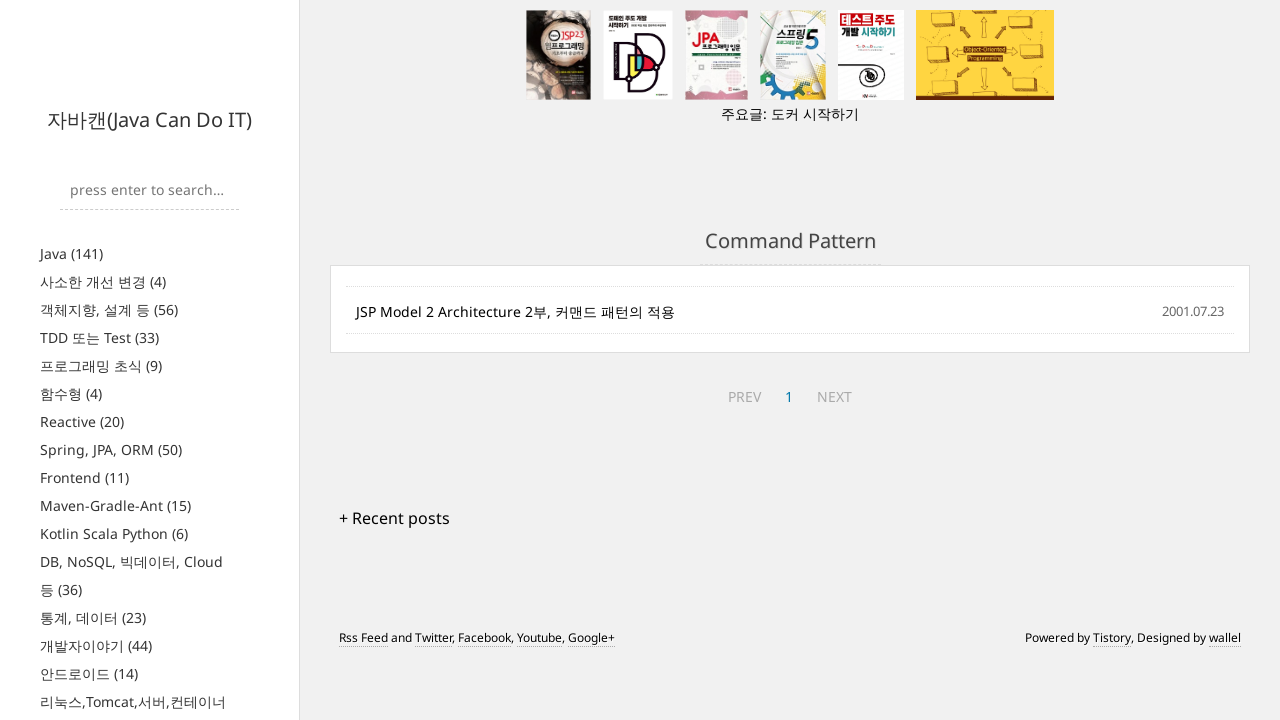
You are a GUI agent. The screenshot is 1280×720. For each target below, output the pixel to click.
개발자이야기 (96, 645)
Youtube (539, 637)
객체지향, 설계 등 (109, 309)
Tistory (1112, 637)
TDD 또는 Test (99, 337)
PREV (744, 396)
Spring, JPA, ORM (111, 449)
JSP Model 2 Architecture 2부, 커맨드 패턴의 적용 (515, 311)
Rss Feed (363, 637)
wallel (1225, 637)
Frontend (84, 477)
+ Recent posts (394, 518)
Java (71, 253)
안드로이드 (89, 673)
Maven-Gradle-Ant (115, 505)
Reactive (82, 421)
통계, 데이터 (93, 617)
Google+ (591, 637)
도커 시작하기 (815, 113)
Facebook (484, 637)
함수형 (71, 393)
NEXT (834, 396)
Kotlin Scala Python (114, 533)
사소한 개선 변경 (103, 281)
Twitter (433, 637)
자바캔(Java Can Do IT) (149, 119)
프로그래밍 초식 (101, 365)
